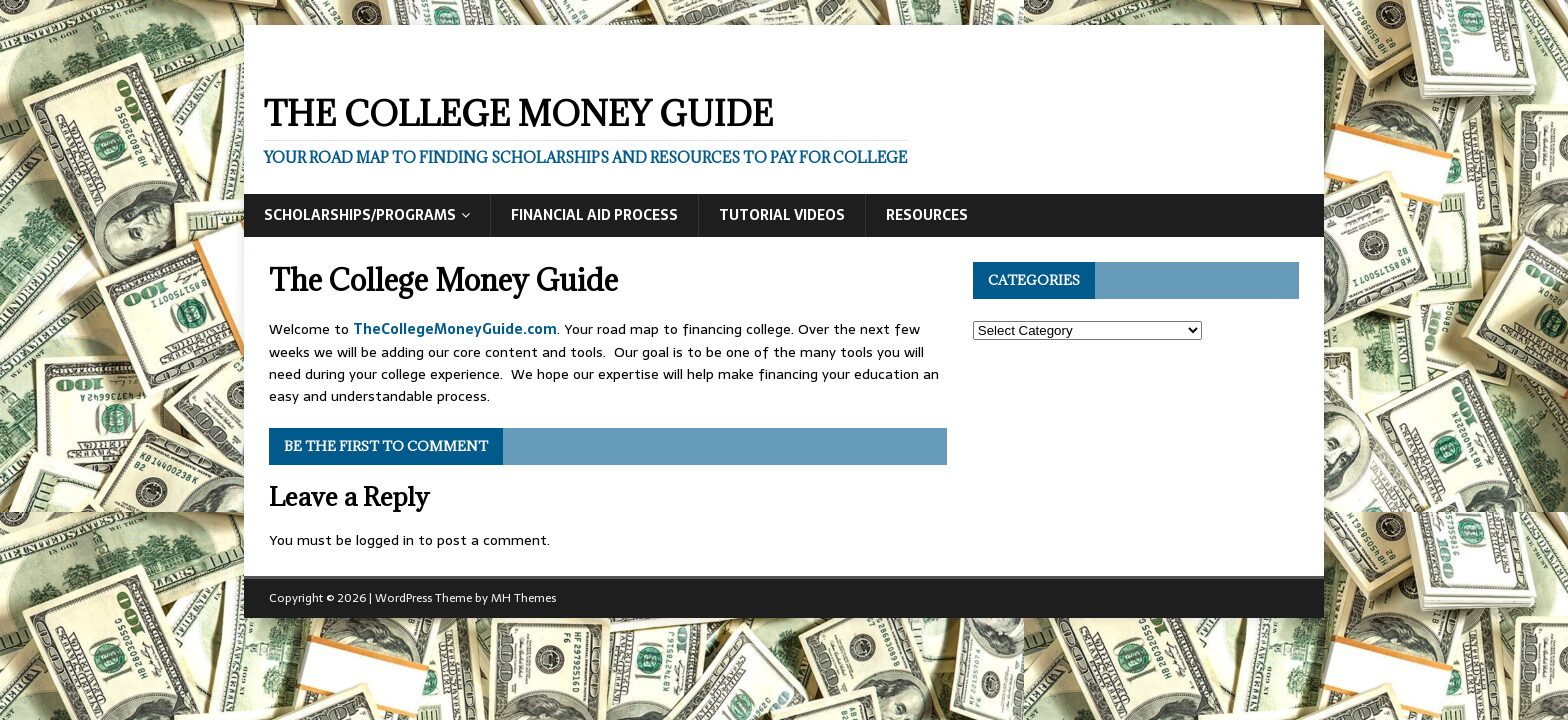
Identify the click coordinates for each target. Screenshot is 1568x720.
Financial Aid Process (594, 215)
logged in (385, 540)
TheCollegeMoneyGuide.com (455, 329)
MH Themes (523, 598)
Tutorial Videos (782, 215)
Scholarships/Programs (360, 215)
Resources (927, 215)
